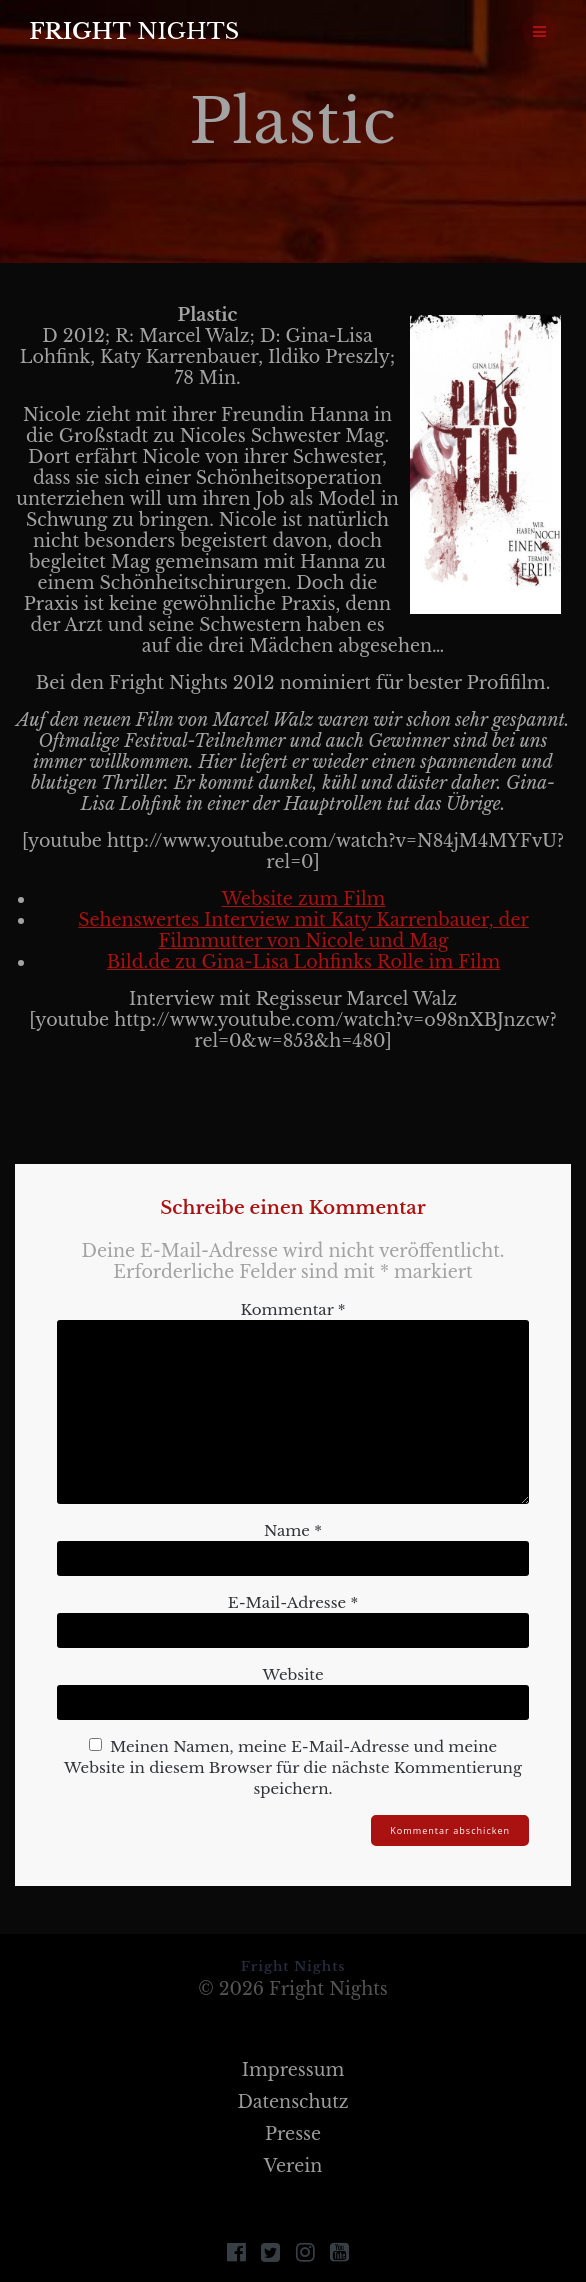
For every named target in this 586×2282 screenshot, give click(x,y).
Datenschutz (292, 2102)
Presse (293, 2134)
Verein (293, 2166)
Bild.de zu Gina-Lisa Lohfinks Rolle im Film (304, 962)
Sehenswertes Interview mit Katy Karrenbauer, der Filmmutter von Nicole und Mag (303, 930)
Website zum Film (304, 899)
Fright (134, 31)
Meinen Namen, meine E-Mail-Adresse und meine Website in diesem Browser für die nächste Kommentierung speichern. (293, 1767)
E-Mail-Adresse (293, 1602)
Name (293, 1530)
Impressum (293, 2070)
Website (292, 1674)
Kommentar (293, 1309)
